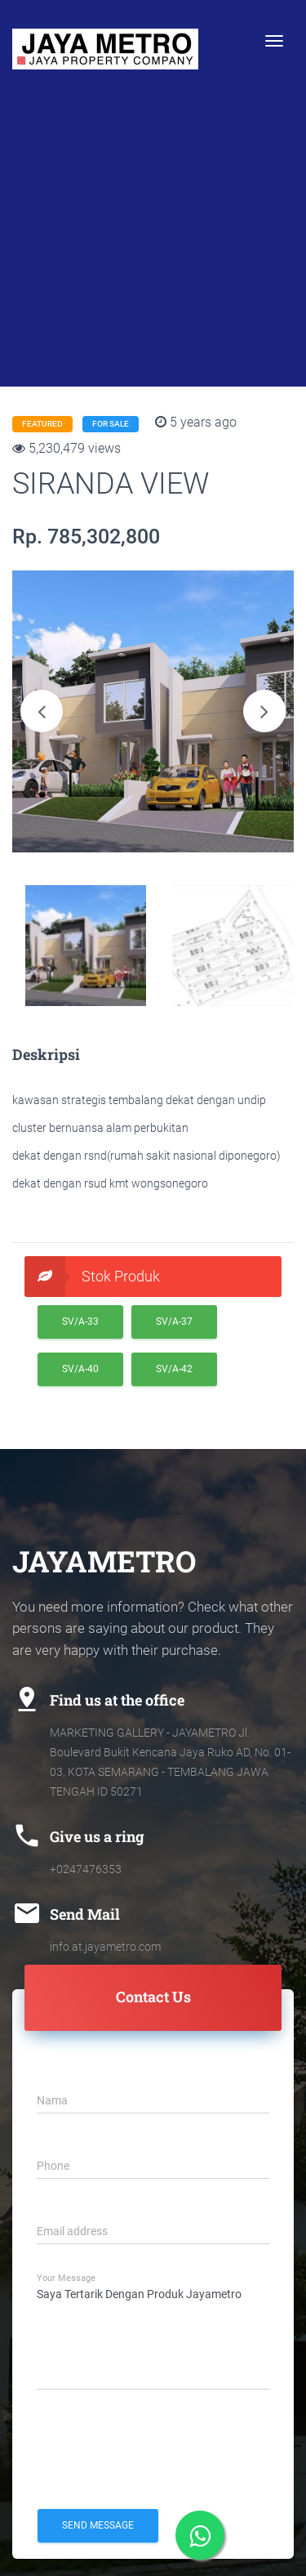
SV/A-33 (80, 1321)
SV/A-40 (80, 1369)
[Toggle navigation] (274, 41)
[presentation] (161, 2448)
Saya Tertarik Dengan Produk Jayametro (153, 2335)
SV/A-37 (174, 1321)
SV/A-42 (174, 1369)
